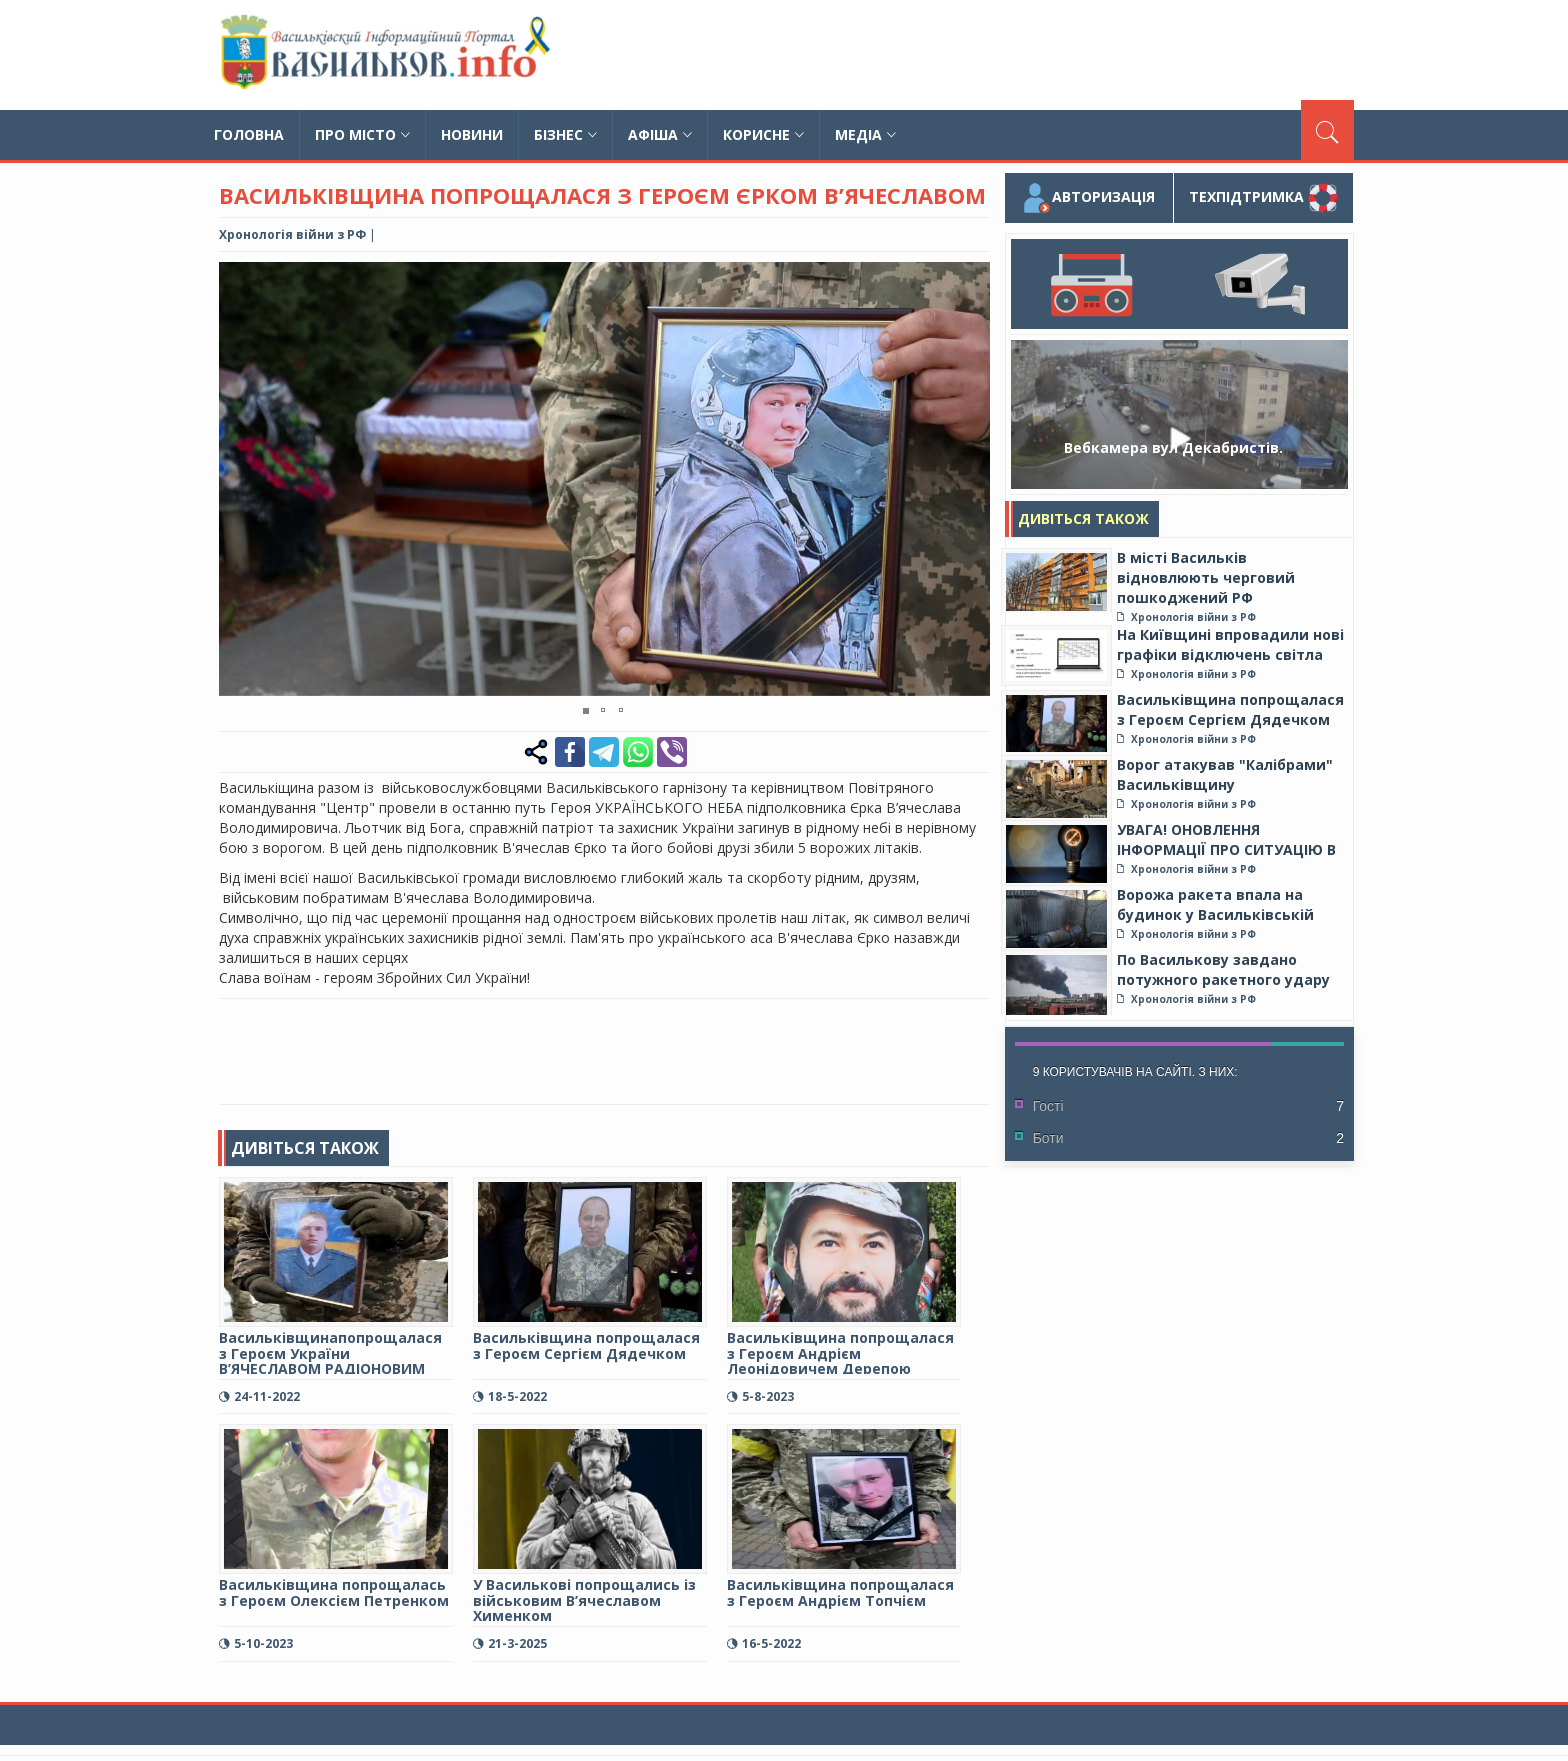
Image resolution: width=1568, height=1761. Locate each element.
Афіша (660, 134)
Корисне (763, 134)
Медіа (865, 134)
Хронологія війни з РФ (292, 234)
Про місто (362, 134)
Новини (472, 134)
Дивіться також (1083, 518)
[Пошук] (1327, 130)
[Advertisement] (990, 55)
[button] (972, 280)
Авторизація (1088, 198)
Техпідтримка (1263, 198)
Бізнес (565, 134)
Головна (249, 134)
